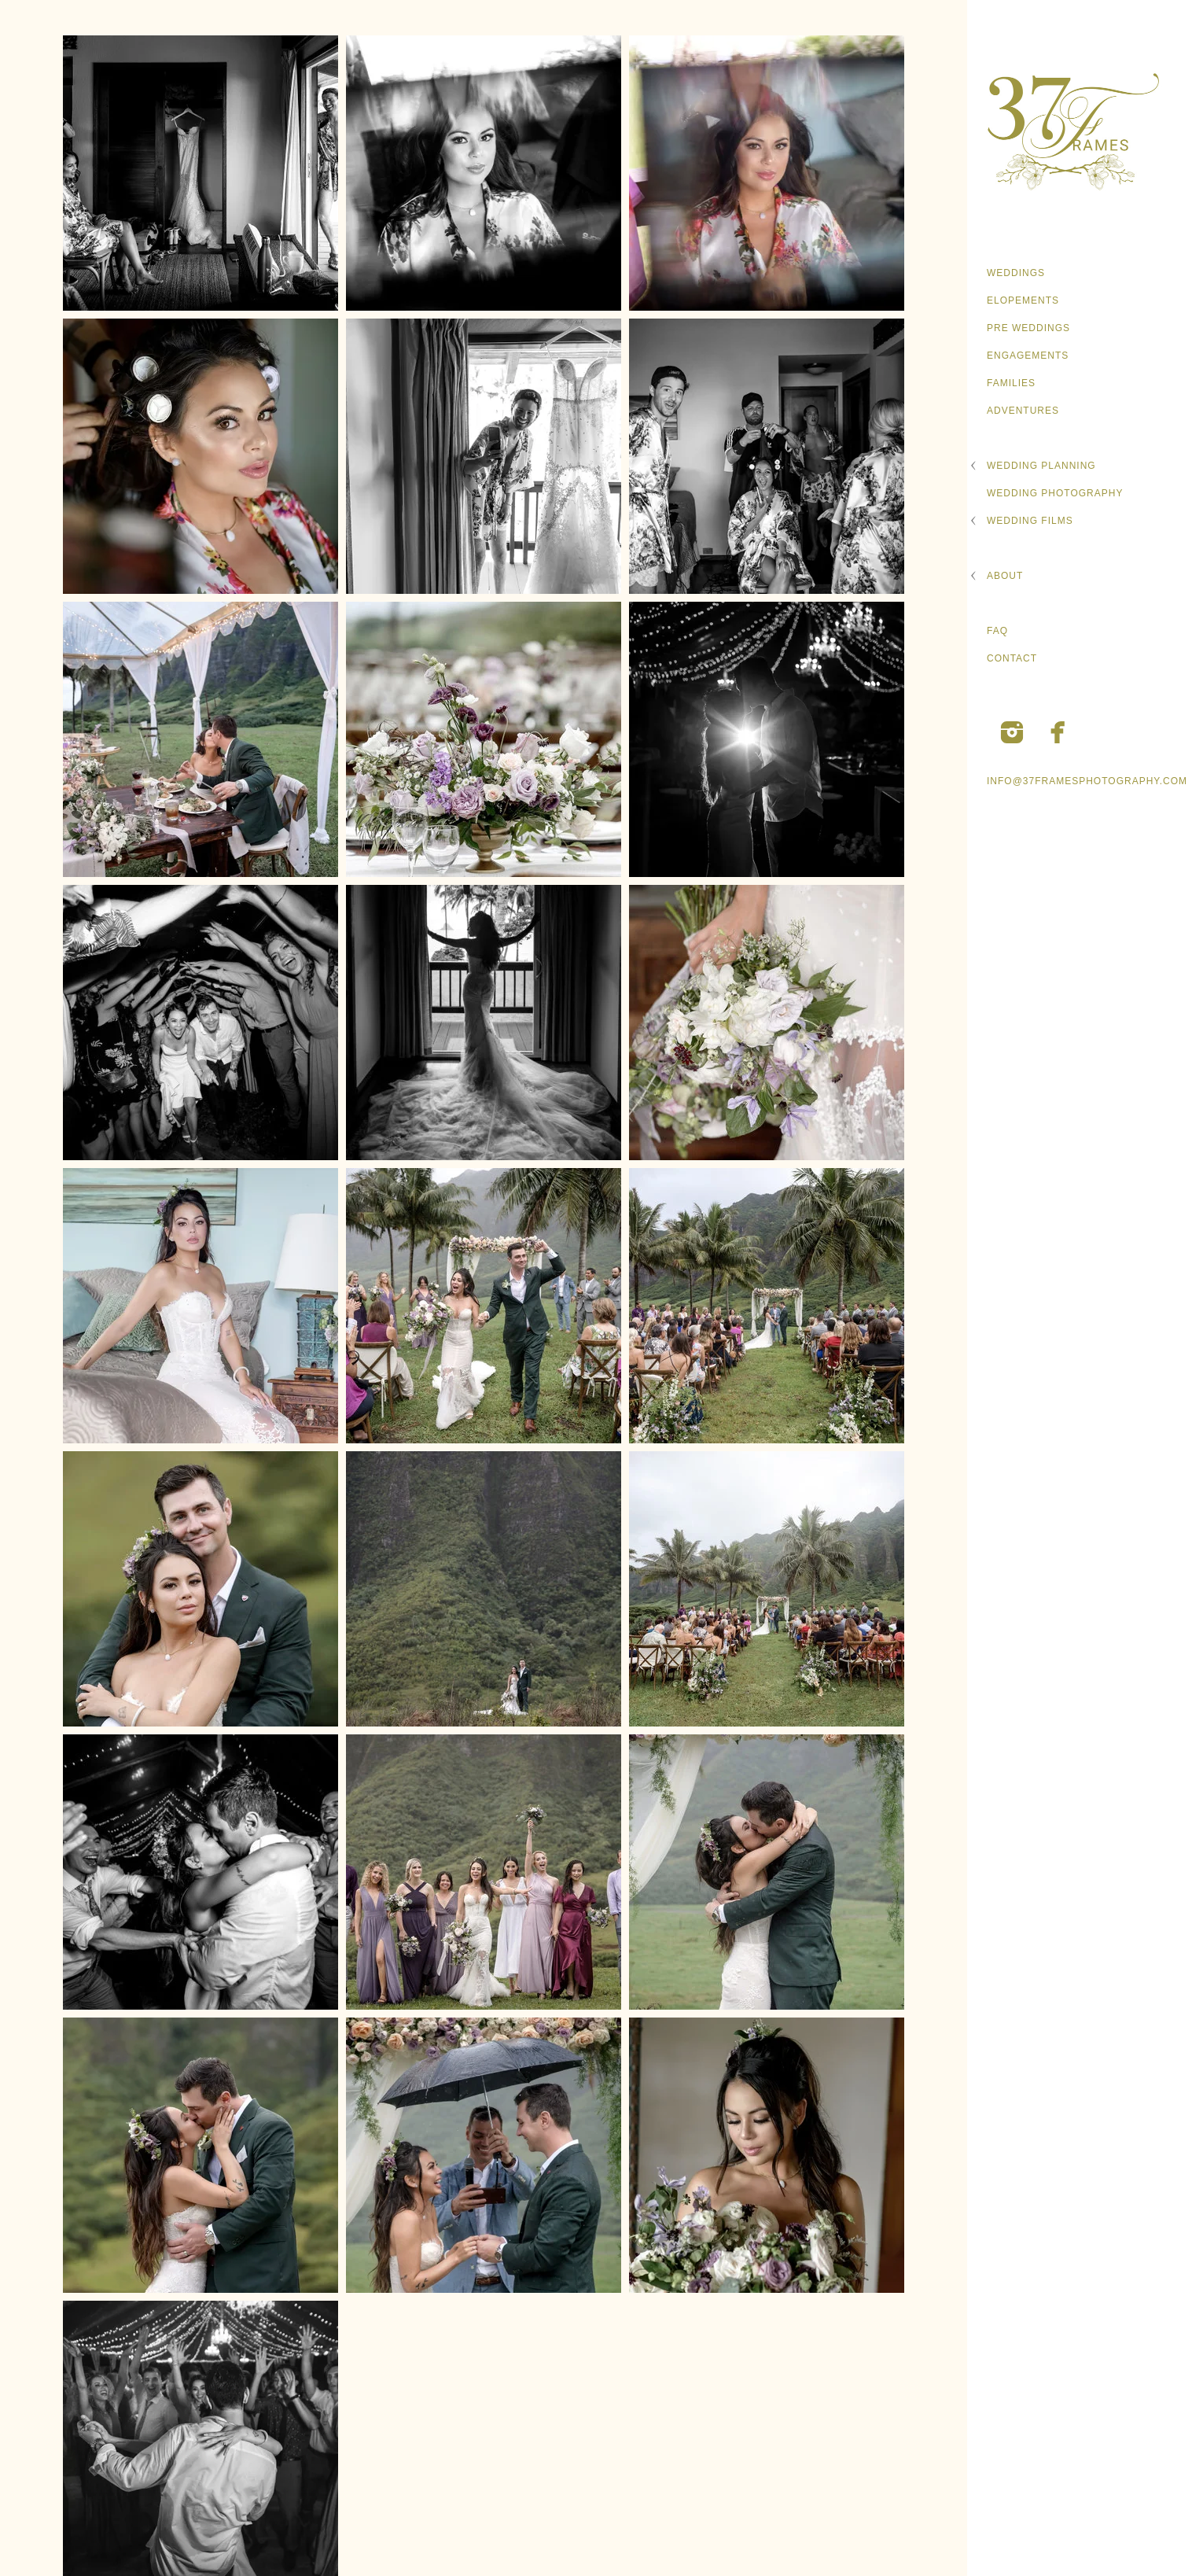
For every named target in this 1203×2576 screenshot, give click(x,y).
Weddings (1016, 272)
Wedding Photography (1055, 493)
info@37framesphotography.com (1087, 781)
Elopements (1023, 300)
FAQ (997, 630)
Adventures (1023, 410)
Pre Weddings (1028, 328)
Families (1011, 383)
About (1005, 575)
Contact (1012, 658)
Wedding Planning (1041, 465)
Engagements (1028, 355)
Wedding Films (1030, 520)
